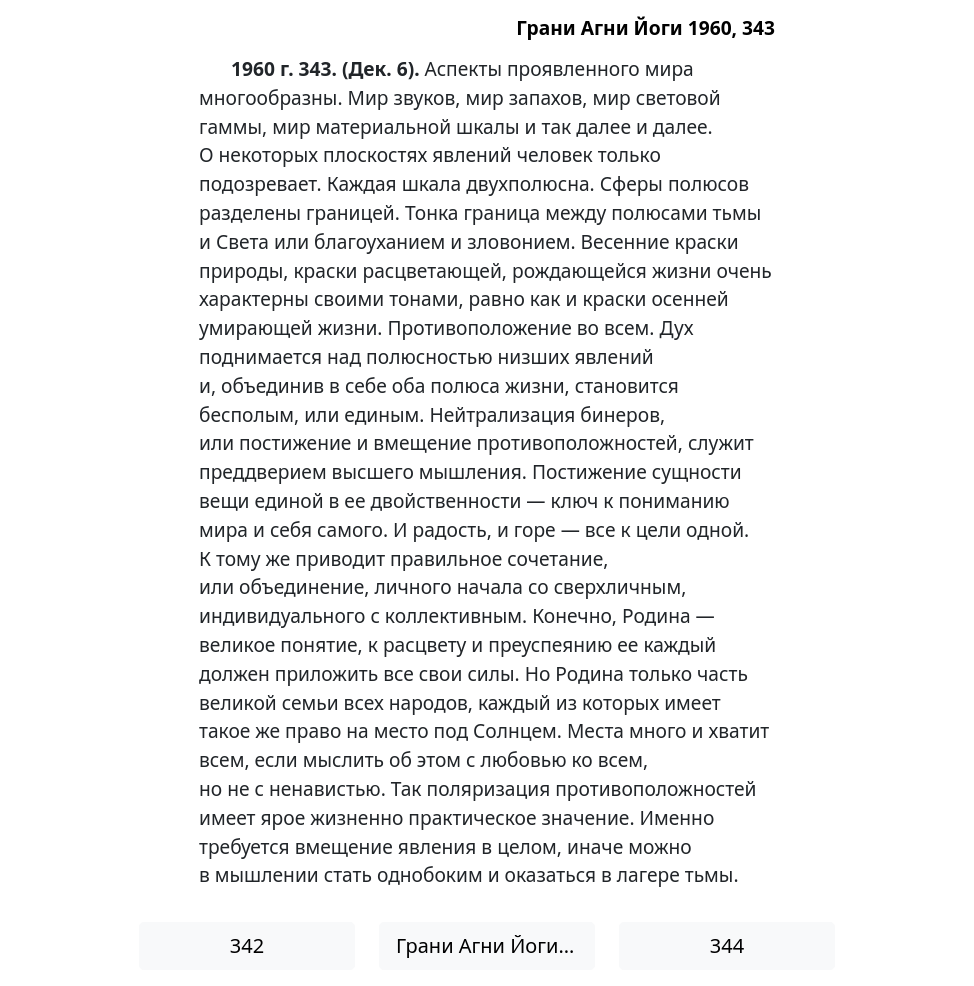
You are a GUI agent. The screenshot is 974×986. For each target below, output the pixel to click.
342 (247, 945)
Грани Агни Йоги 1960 (495, 945)
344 (727, 945)
